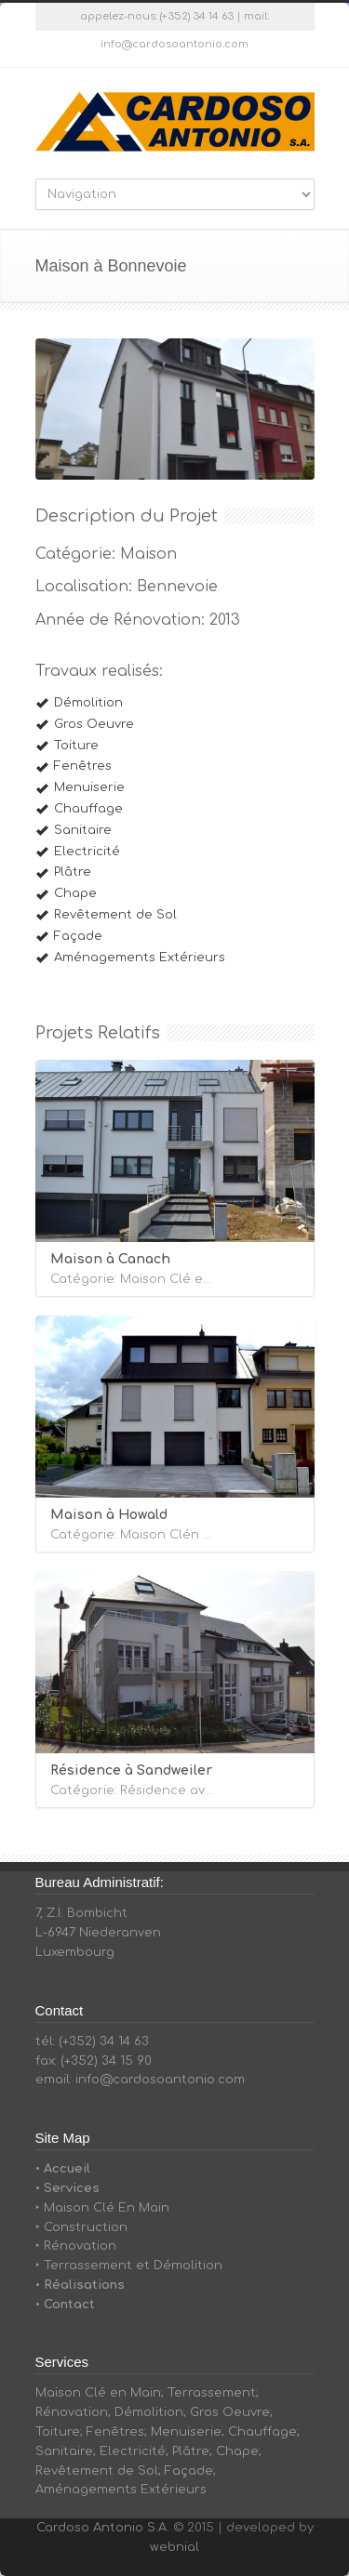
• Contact (65, 2304)
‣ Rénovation (75, 2245)
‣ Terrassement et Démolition (128, 2265)
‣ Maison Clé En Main (102, 2207)
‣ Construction (81, 2227)
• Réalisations (80, 2285)
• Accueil (62, 2168)
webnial (174, 2547)
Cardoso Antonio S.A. (102, 2527)
